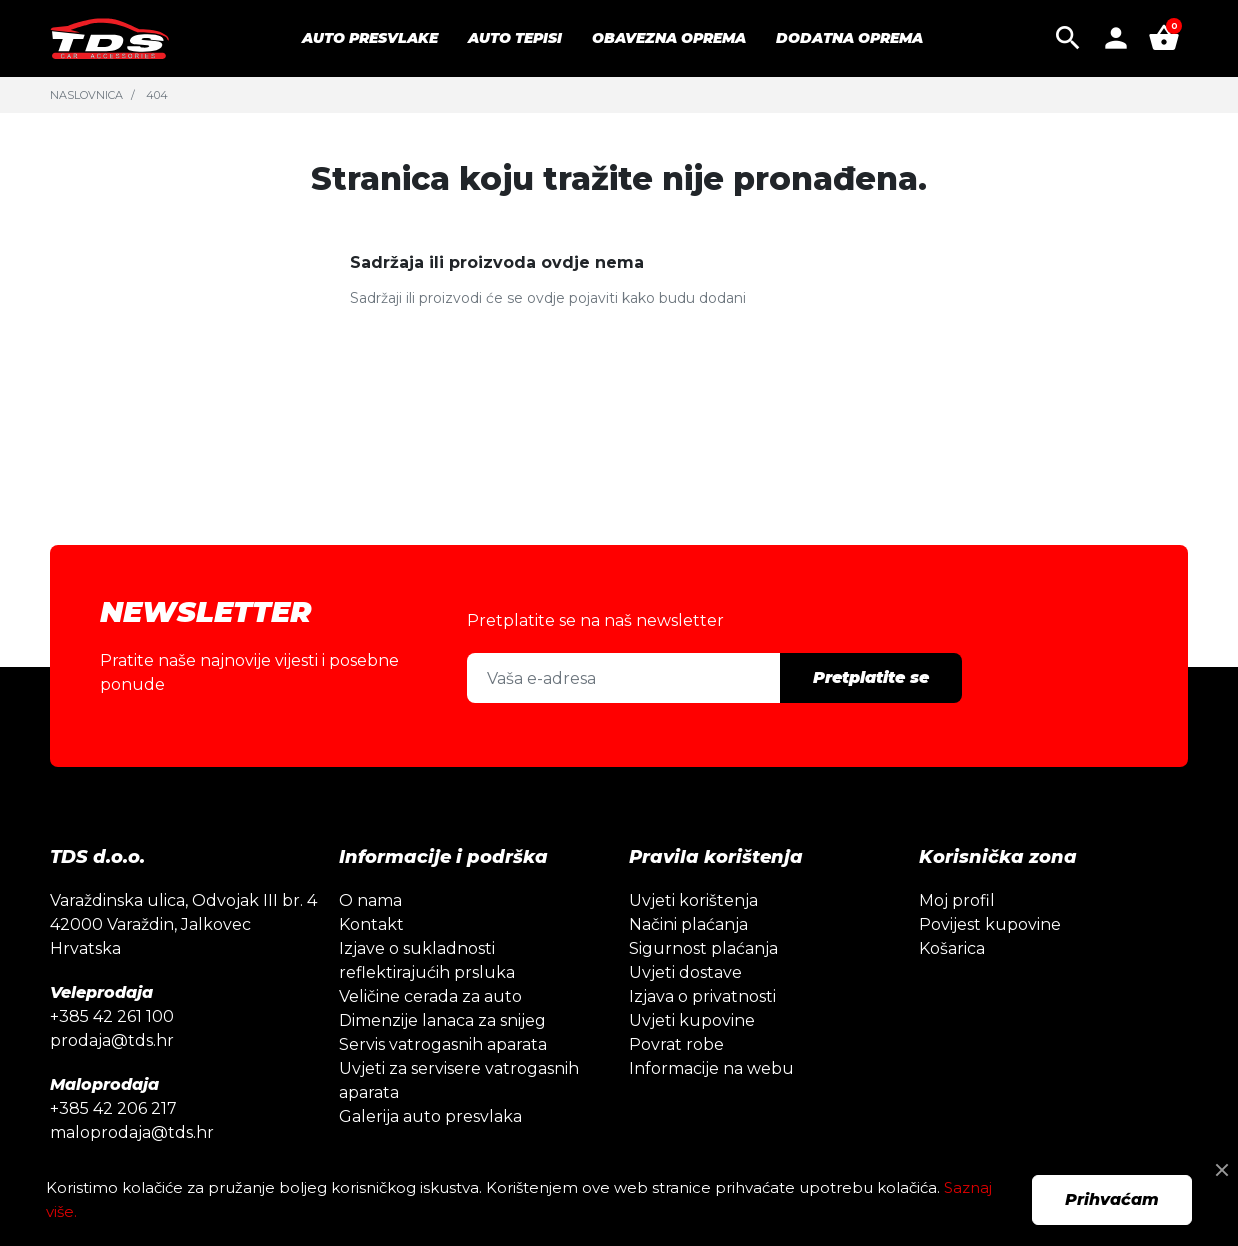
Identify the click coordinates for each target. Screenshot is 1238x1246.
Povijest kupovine (990, 924)
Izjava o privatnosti (702, 996)
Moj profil (957, 900)
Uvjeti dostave (685, 972)
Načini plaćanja (688, 924)
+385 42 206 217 (113, 1108)
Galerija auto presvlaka (430, 1116)
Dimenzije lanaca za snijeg (442, 1020)
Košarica (952, 948)
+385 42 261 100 (112, 1016)
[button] (1068, 38)
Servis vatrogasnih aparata (443, 1044)
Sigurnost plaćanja (703, 948)
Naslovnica (86, 95)
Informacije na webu (711, 1068)
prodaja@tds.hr (112, 1040)
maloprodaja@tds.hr (132, 1132)
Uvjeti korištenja (693, 900)
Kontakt (371, 924)
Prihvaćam (1112, 1199)
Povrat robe (676, 1044)
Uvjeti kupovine (692, 1020)
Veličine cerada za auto (430, 996)
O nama (370, 900)
